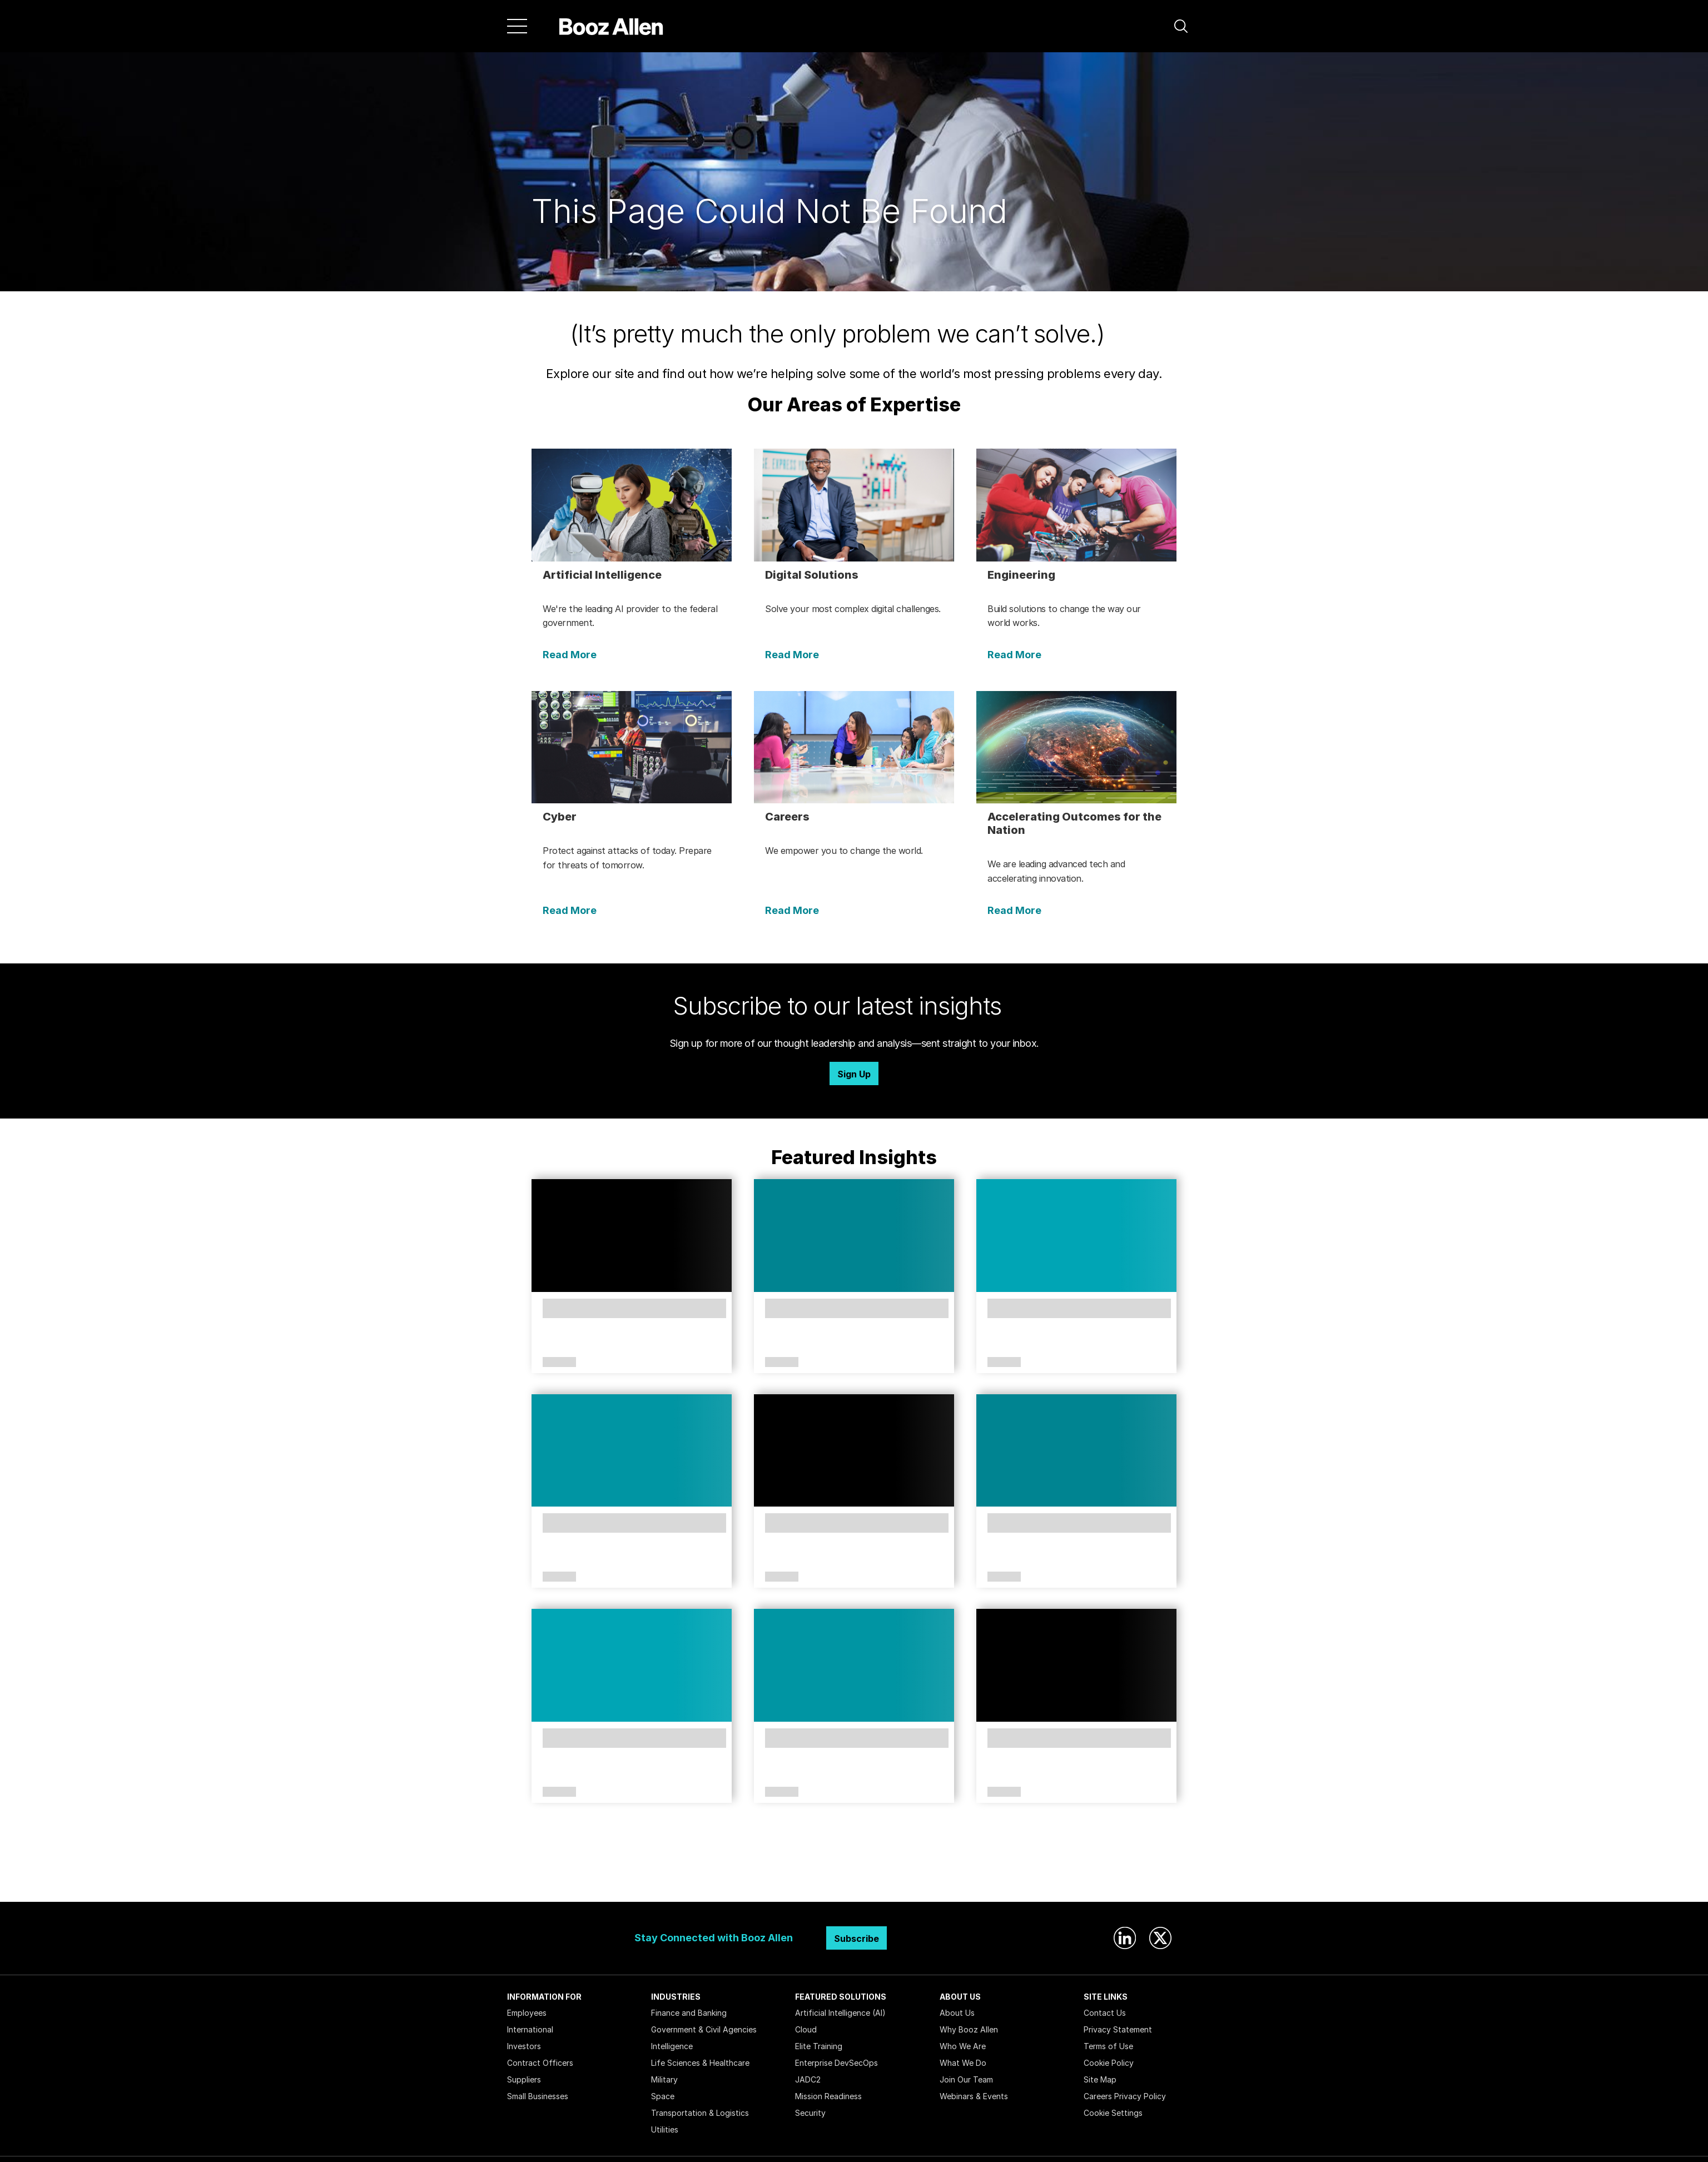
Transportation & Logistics (700, 2113)
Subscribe (856, 1938)
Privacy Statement (1118, 2029)
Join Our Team (966, 2079)
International (530, 2029)
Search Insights (854, 1874)
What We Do (963, 2062)
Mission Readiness (828, 2096)
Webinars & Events (974, 2096)
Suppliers (524, 2079)
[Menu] (517, 26)
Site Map (1100, 2079)
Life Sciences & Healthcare (700, 2062)
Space (662, 2096)
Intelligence (672, 2046)
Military (664, 2079)
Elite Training (818, 2046)
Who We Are (963, 2046)
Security (810, 2113)
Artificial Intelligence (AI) (840, 2012)
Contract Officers (540, 2062)
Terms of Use (1108, 2046)
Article (559, 1362)
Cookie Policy (1109, 2062)
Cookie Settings (1113, 2113)
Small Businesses (537, 2096)
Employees (527, 2012)
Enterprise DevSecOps (836, 2062)
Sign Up (854, 1074)
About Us (957, 2012)
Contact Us (1105, 2012)
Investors (524, 2046)
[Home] (611, 26)
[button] (1181, 26)
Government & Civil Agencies (704, 2029)
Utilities (664, 2129)
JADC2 (808, 2079)
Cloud (806, 2029)
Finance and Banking (689, 2012)
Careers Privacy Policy (1125, 2096)
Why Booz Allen (969, 2029)
